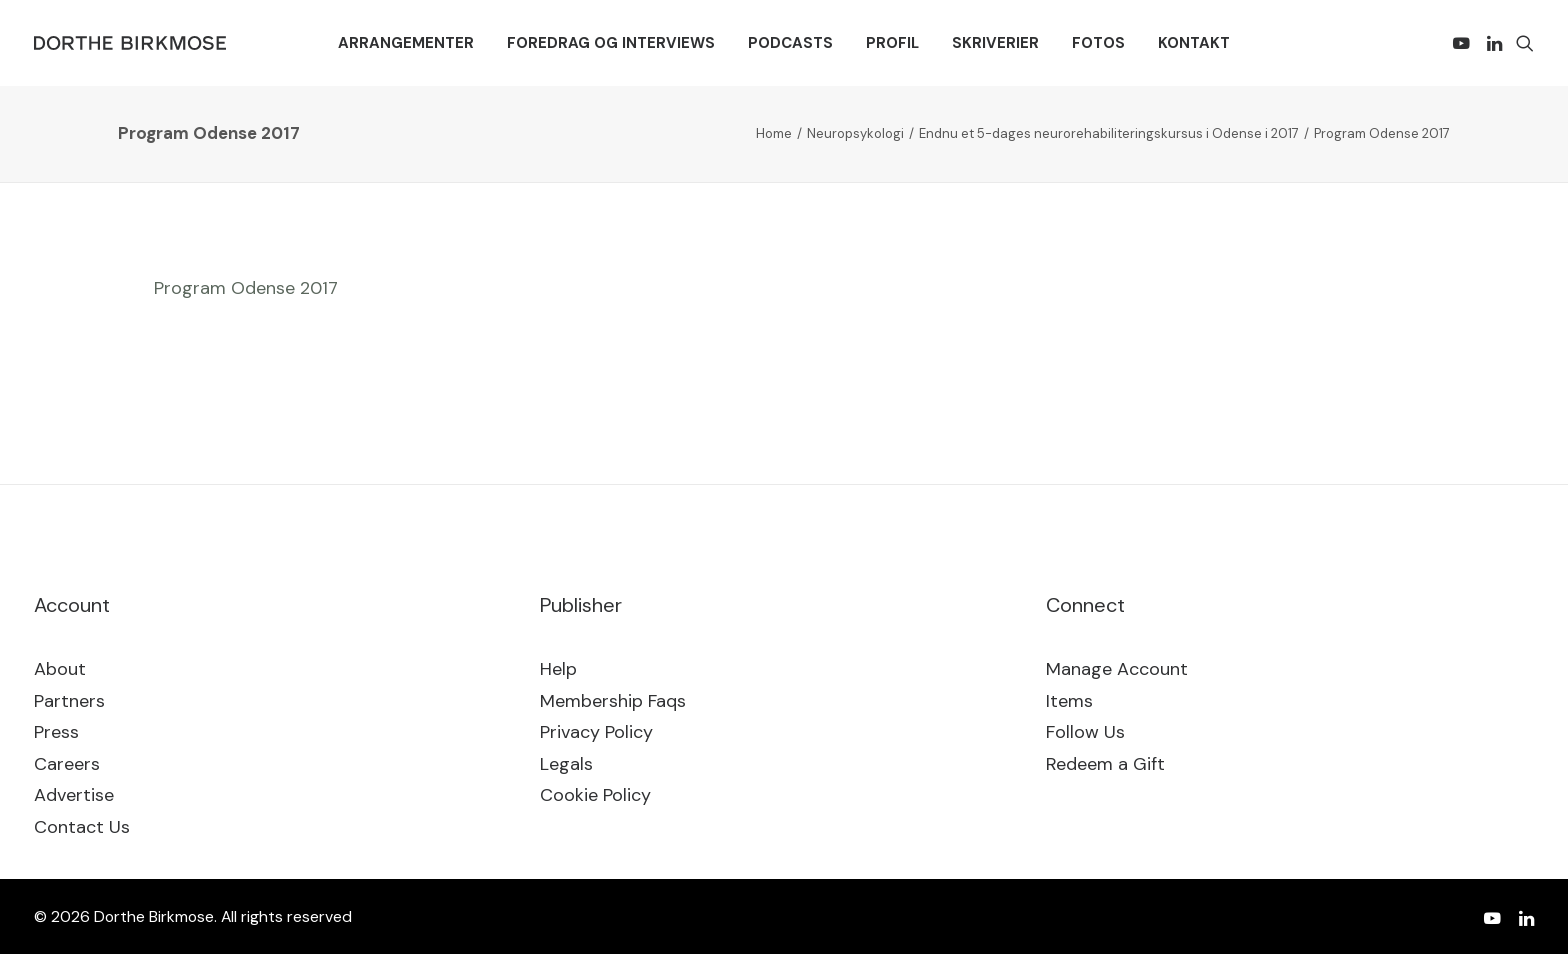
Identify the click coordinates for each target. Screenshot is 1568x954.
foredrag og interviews (611, 43)
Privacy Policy (596, 732)
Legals (566, 764)
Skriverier (995, 43)
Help (558, 669)
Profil (892, 43)
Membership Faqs (613, 701)
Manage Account (1117, 669)
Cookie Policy (595, 795)
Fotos (1098, 43)
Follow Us (1085, 732)
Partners (69, 701)
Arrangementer (406, 43)
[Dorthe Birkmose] (133, 43)
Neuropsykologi (855, 133)
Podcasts (790, 43)
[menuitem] (406, 43)
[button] (1464, 43)
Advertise (74, 795)
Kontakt (1194, 43)
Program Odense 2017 (246, 288)
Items (1069, 701)
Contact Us (82, 827)
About (60, 669)
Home (774, 133)
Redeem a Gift (1105, 764)
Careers (67, 764)
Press (56, 732)
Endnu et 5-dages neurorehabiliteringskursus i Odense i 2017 (1109, 133)
